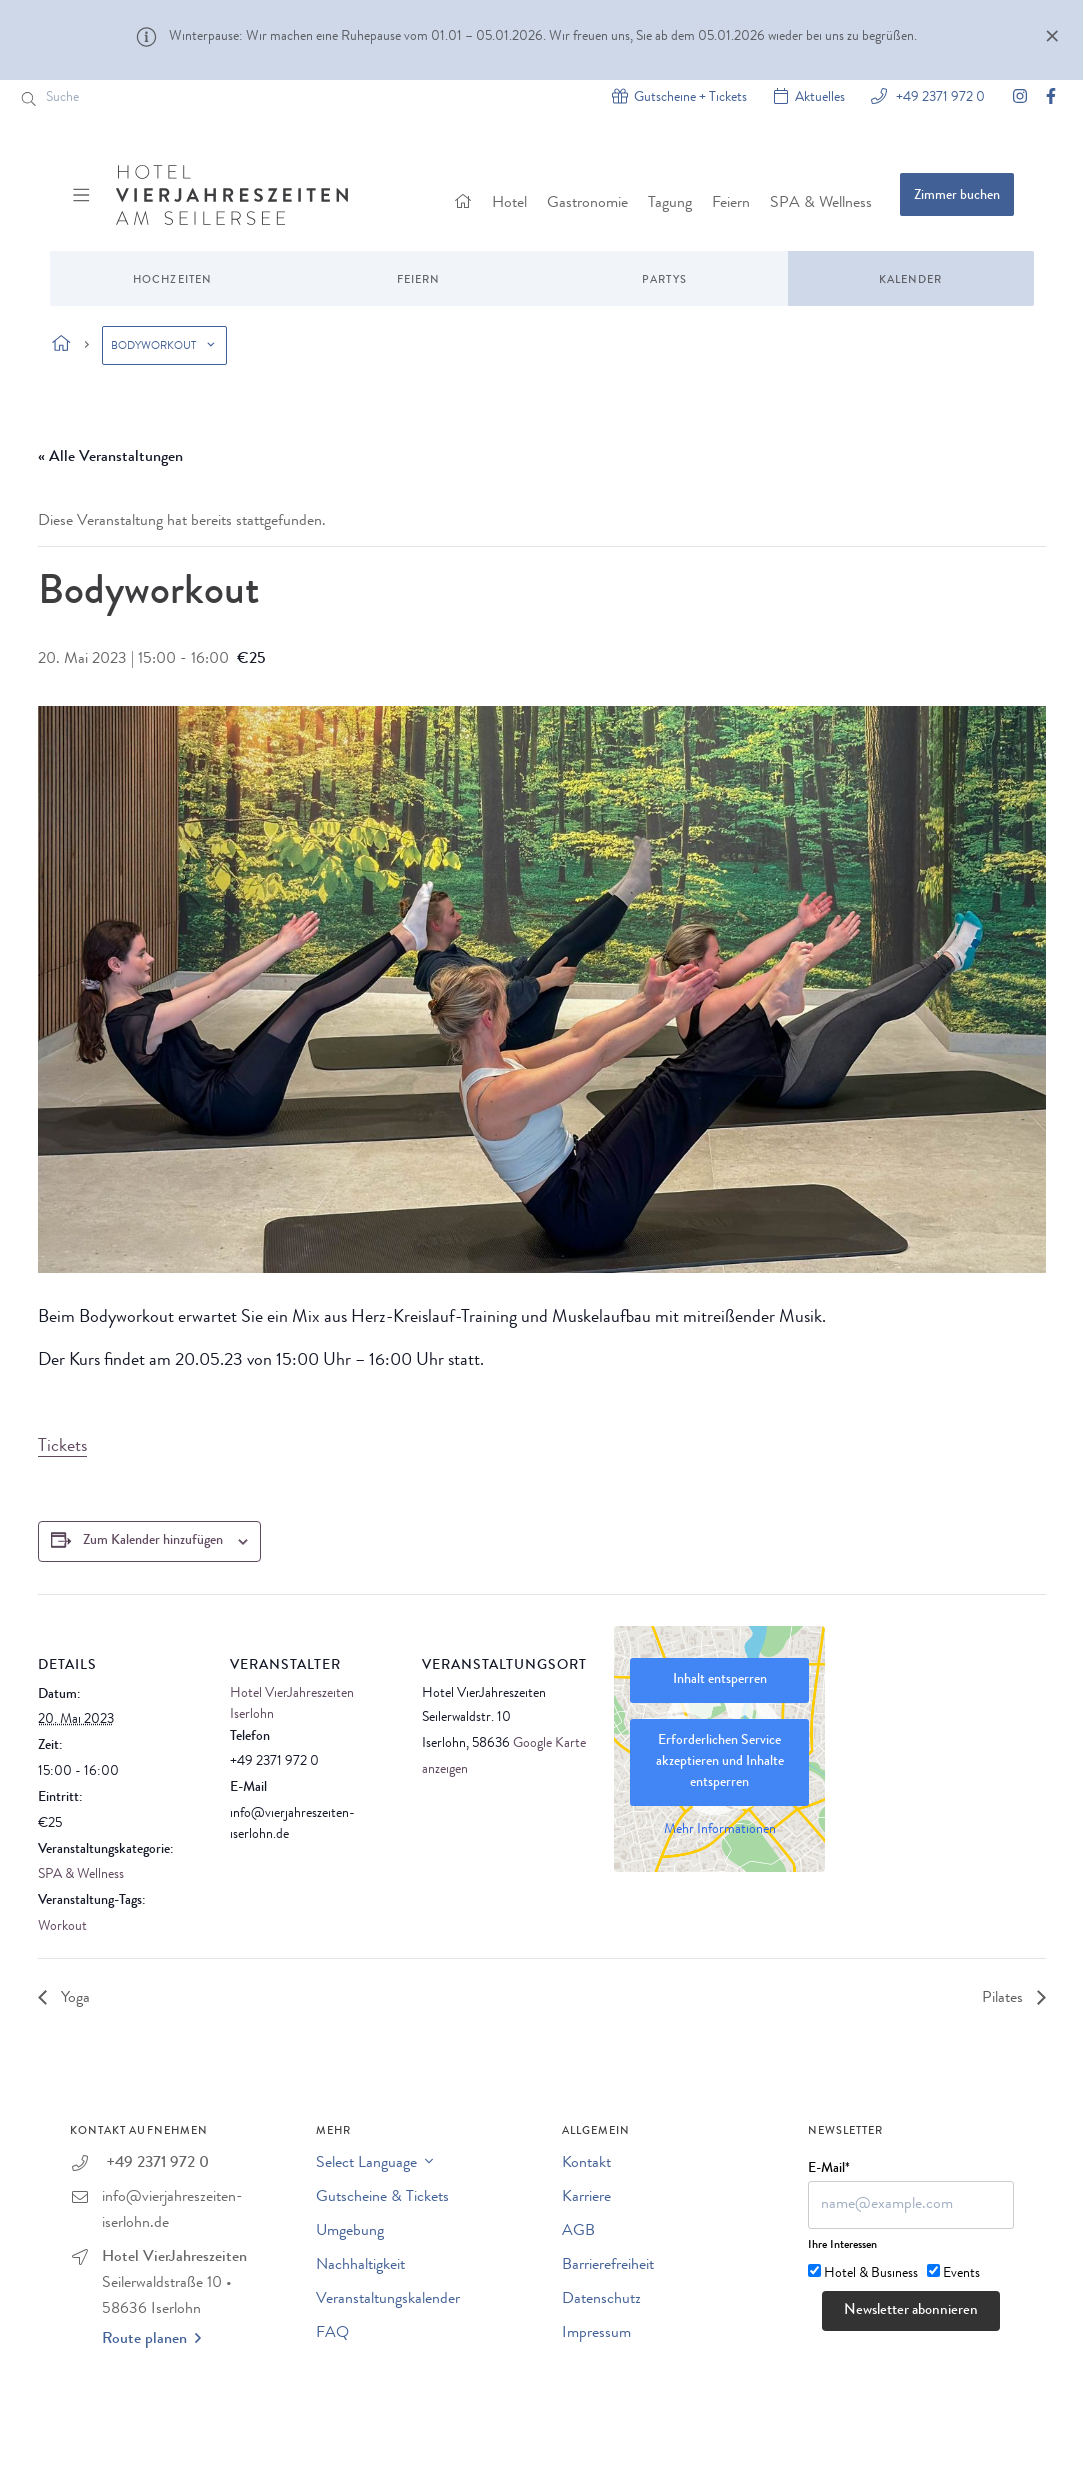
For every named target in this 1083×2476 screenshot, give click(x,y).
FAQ (332, 2334)
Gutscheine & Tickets (382, 2198)
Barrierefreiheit (608, 2266)
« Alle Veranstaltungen (110, 458)
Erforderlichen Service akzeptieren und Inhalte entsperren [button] (719, 1762)
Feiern (731, 204)
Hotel (509, 204)
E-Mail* (829, 2169)
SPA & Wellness (821, 204)
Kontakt (586, 2164)
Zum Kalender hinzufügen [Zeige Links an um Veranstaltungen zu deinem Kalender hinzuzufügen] (153, 1541)
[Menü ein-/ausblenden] (83, 195)
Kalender (911, 280)
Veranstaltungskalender (388, 2300)
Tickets (62, 1447)
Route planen (151, 2339)
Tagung (670, 204)
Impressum (596, 2334)
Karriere (586, 2198)
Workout (62, 1927)
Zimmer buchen (957, 196)
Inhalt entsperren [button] (719, 1680)
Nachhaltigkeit (360, 2266)
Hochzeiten (172, 280)
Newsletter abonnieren (911, 2311)
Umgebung (350, 2232)
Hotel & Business (871, 2274)
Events (961, 2274)
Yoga (73, 1999)
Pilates (1004, 1999)
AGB (578, 2232)
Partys (664, 280)
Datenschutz (601, 2300)
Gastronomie (587, 204)
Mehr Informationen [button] (719, 1830)
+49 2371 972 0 (939, 96)
